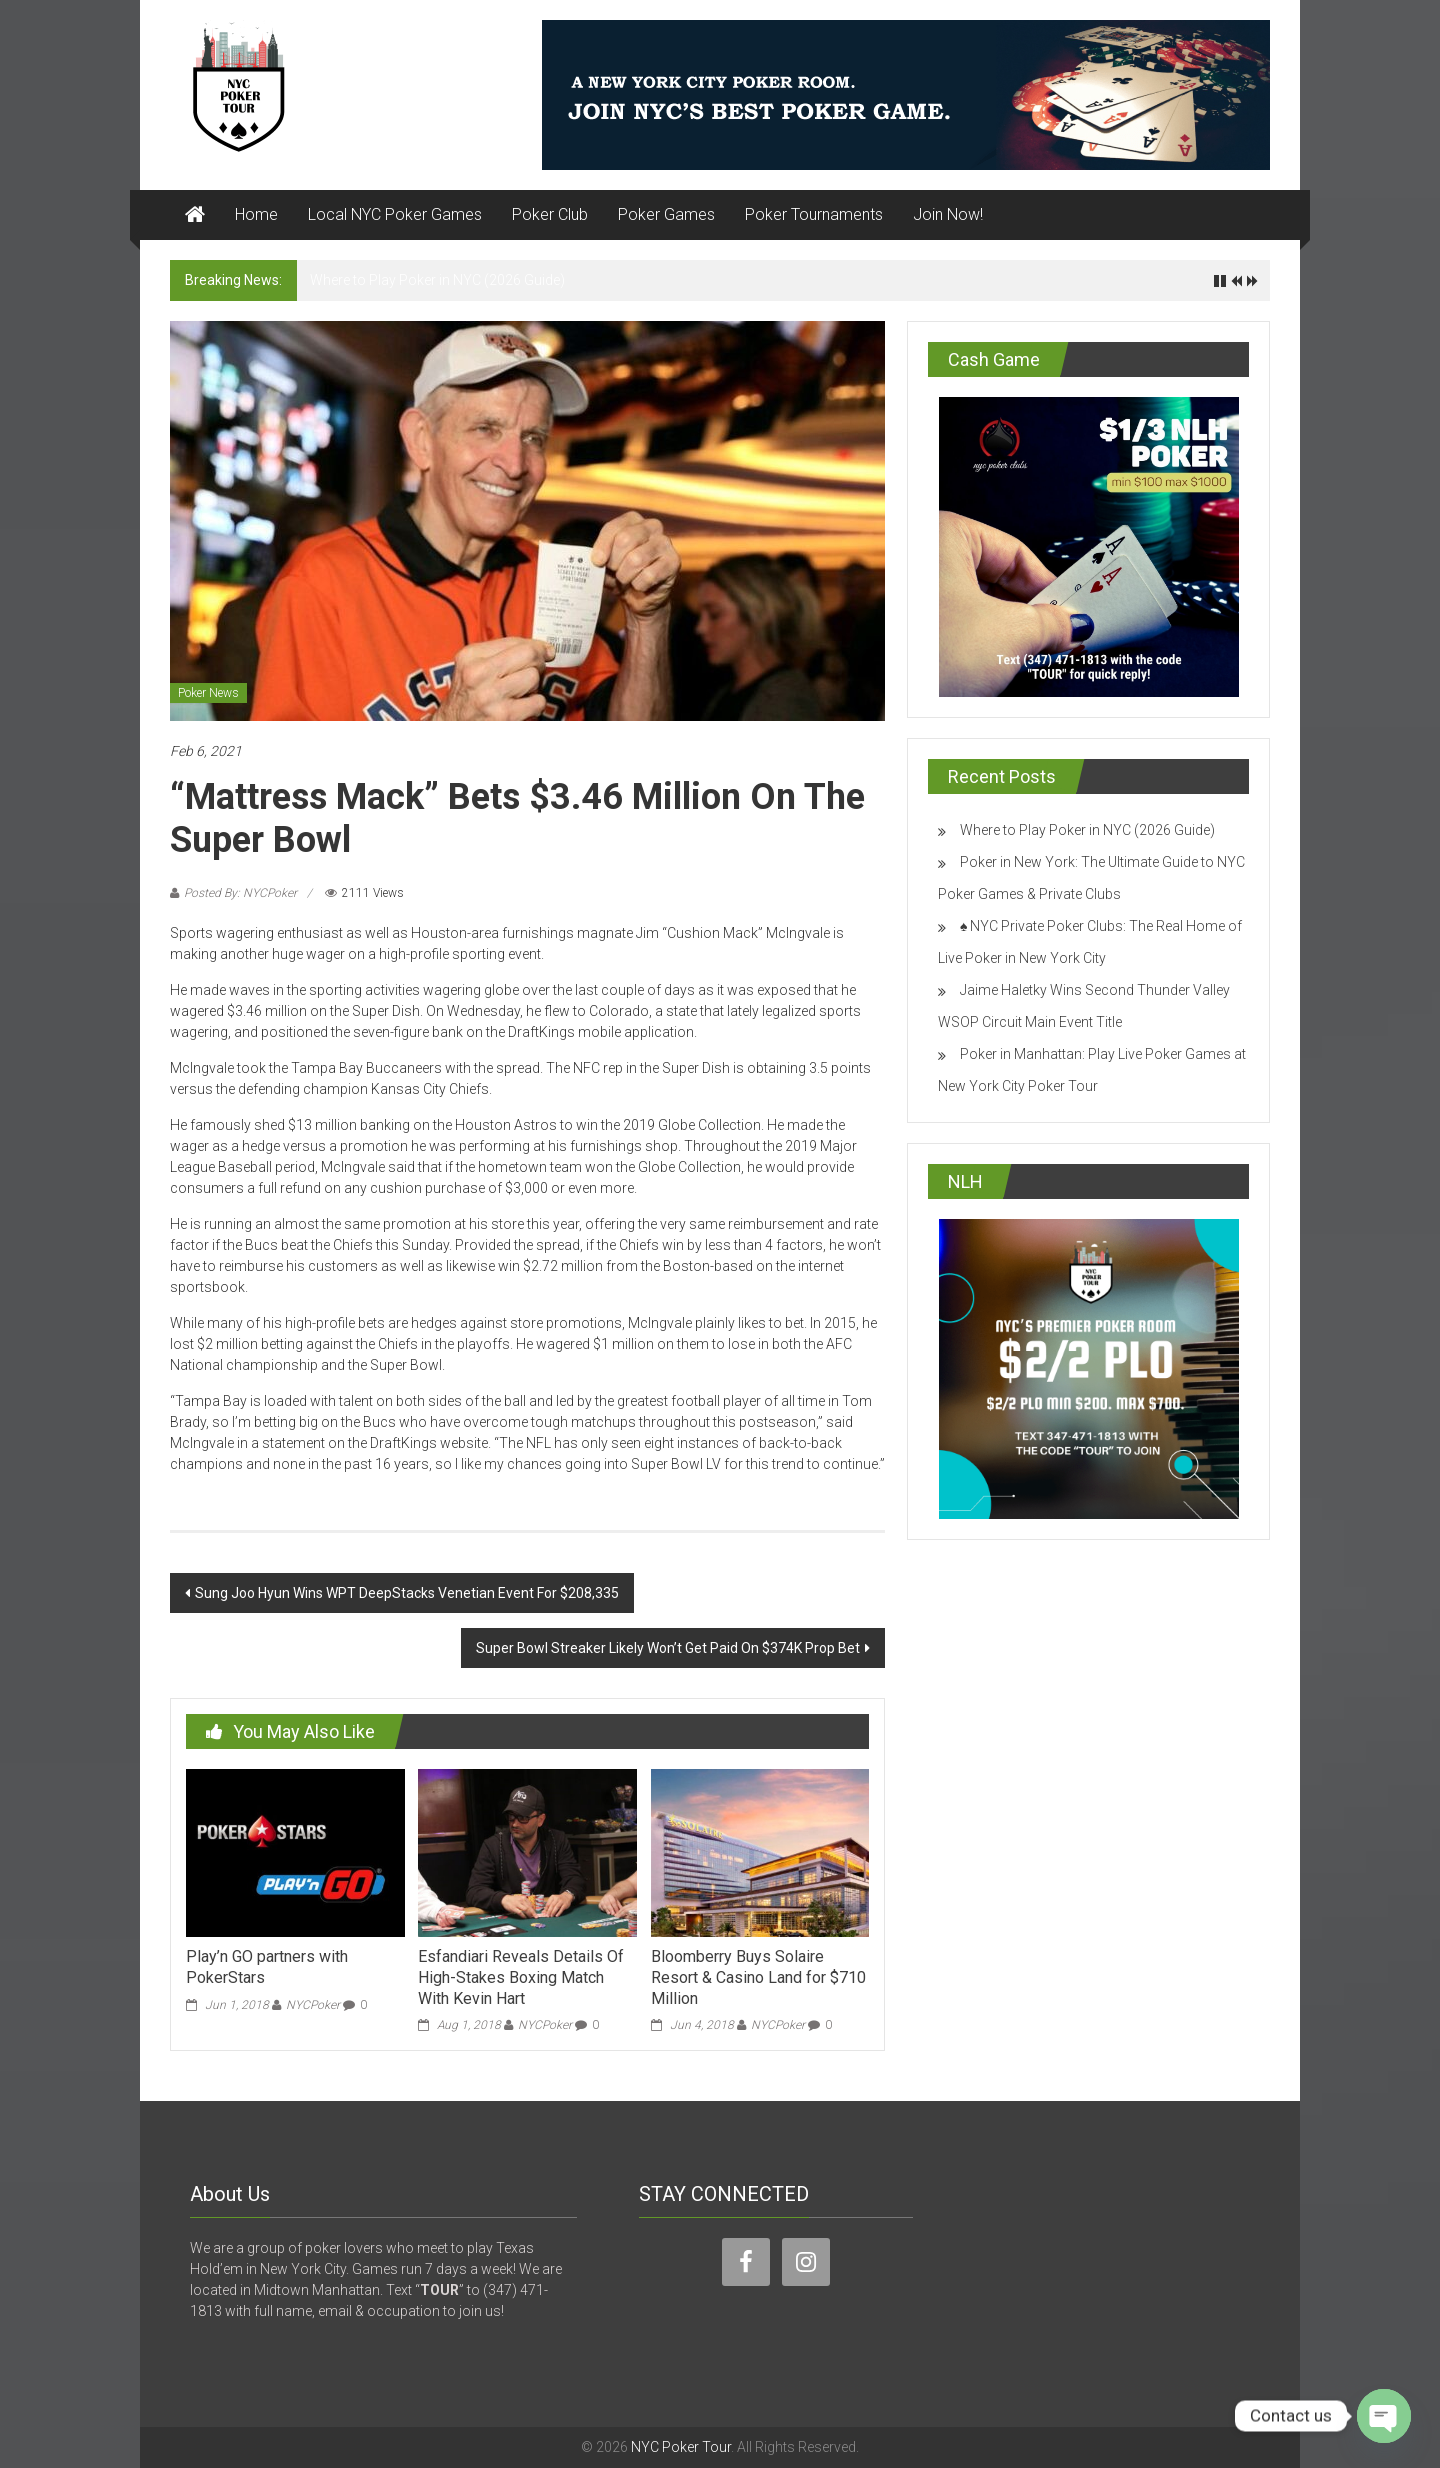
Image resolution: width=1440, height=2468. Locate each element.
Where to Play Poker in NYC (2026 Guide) (437, 280)
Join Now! (948, 214)
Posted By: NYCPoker (240, 893)
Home (256, 214)
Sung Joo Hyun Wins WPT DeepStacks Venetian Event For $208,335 (407, 1593)
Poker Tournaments (814, 214)
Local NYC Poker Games (395, 214)
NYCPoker (313, 2005)
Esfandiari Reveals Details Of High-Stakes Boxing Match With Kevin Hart (521, 1977)
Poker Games (666, 214)
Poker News (208, 693)
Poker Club (550, 214)
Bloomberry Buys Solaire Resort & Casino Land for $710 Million (758, 1977)
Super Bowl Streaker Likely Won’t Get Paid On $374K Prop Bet (668, 1648)
